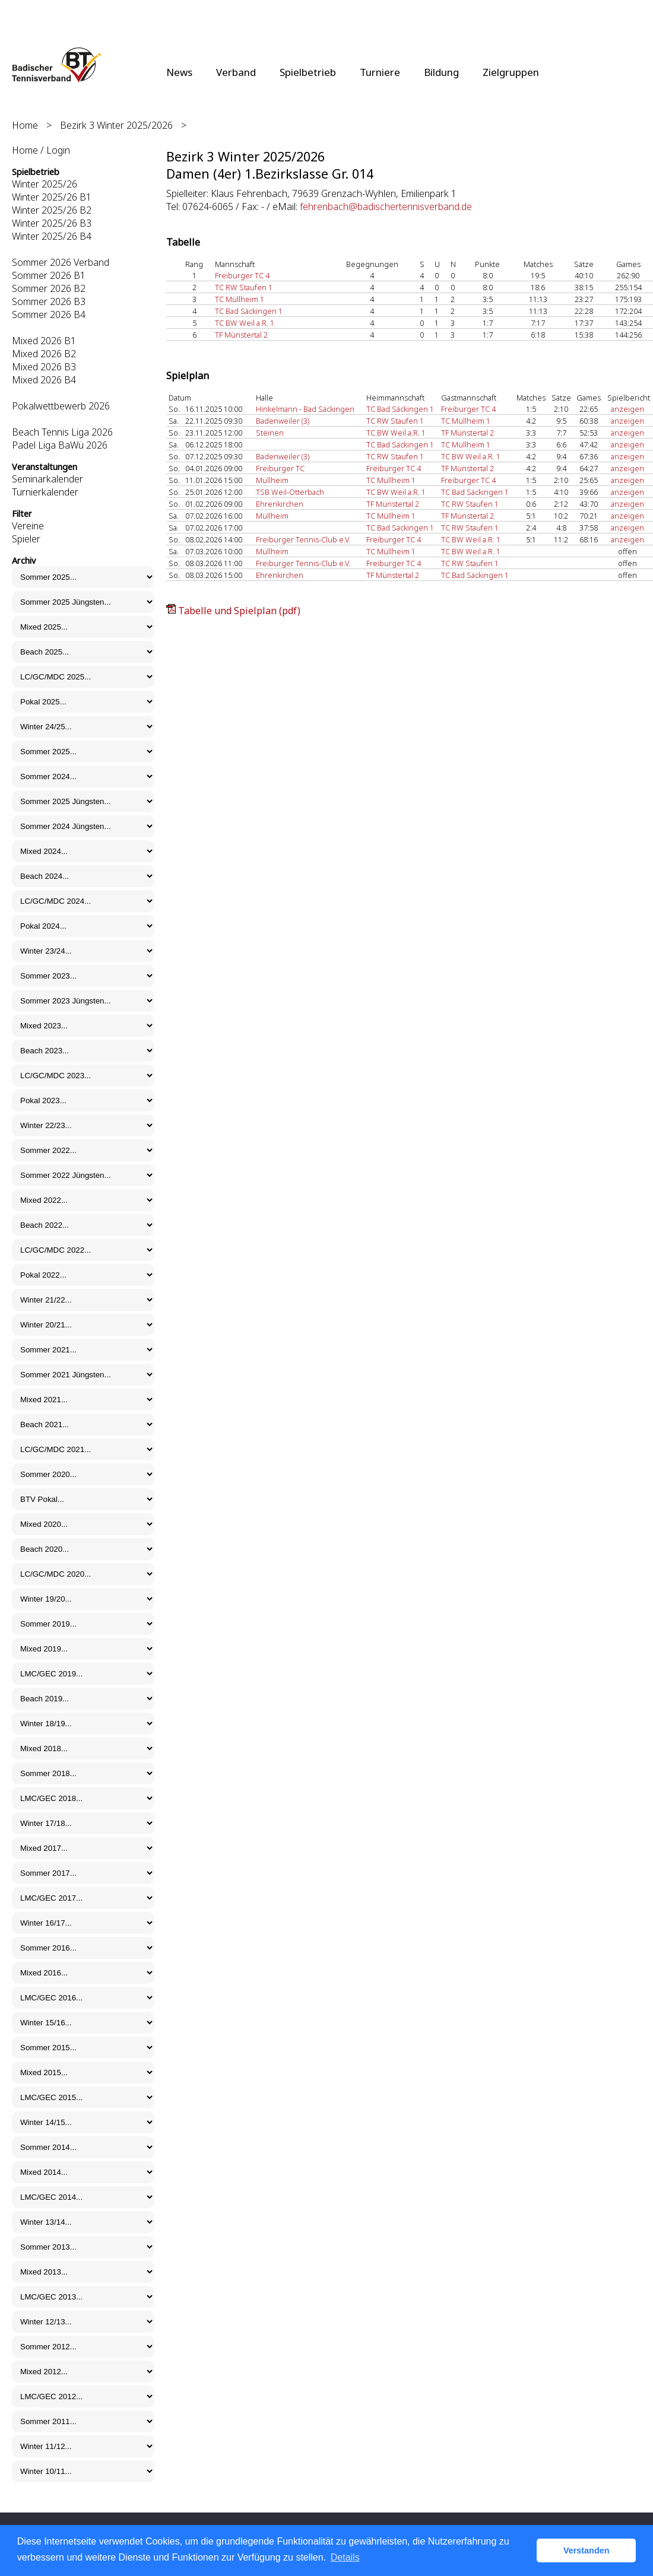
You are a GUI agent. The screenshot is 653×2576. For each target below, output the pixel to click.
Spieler (26, 538)
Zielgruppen (511, 72)
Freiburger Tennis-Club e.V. (303, 539)
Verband (236, 72)
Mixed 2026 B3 (44, 366)
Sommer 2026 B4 (48, 314)
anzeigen (627, 409)
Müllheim (272, 480)
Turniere (380, 72)
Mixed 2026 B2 (44, 353)
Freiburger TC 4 (242, 275)
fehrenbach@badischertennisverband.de (386, 206)
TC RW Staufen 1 (243, 287)
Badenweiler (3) (282, 420)
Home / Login (41, 150)
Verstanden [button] (586, 2550)
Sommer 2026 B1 (48, 275)
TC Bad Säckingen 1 (249, 311)
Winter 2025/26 (44, 183)
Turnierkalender (45, 491)
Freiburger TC (280, 468)
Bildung (441, 72)
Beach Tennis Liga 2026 (62, 432)
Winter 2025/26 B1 (51, 197)
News (179, 72)
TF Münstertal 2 (241, 334)
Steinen (270, 432)
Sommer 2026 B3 (48, 301)
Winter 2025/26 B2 (51, 210)
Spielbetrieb (308, 72)
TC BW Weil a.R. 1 (244, 322)
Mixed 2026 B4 (44, 379)
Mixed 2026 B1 (44, 340)
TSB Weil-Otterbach (290, 492)
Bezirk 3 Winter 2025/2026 (116, 125)
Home (25, 125)
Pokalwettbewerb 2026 (61, 405)
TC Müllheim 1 (239, 299)
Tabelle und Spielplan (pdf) (239, 610)
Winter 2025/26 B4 (51, 236)
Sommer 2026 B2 (48, 288)
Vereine (28, 525)
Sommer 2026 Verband (60, 262)
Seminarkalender (47, 478)
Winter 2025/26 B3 (51, 223)
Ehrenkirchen (279, 503)
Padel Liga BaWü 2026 (59, 445)
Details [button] (345, 2557)
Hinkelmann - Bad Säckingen (305, 409)
